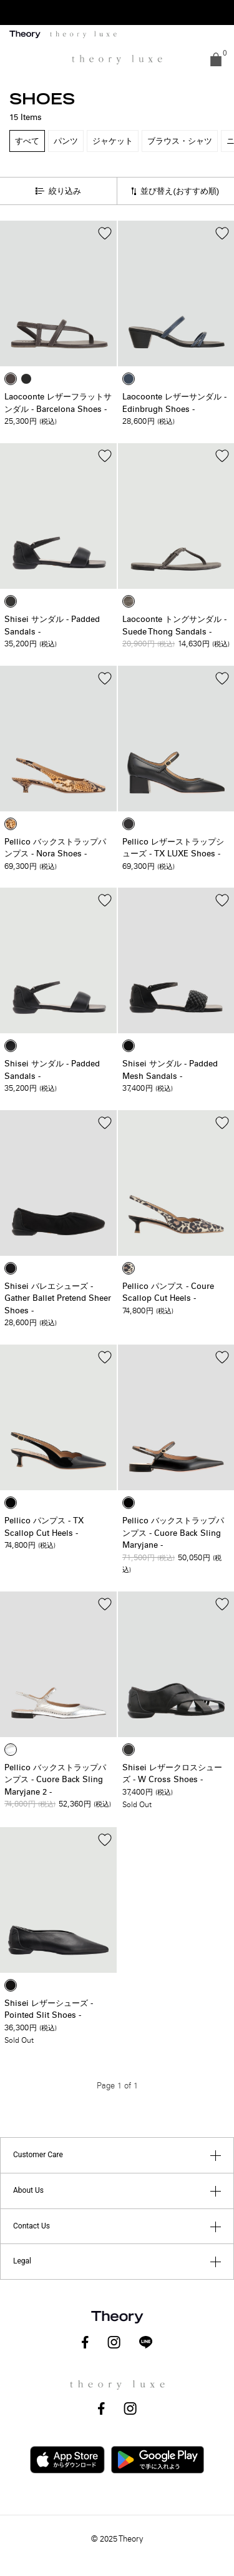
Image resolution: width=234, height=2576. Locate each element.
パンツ (66, 141)
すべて (27, 141)
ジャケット (112, 141)
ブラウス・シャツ (179, 141)
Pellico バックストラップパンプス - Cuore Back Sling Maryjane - (173, 1533)
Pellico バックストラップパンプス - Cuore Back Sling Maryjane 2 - (55, 1780)
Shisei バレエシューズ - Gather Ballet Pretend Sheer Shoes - (57, 1298)
